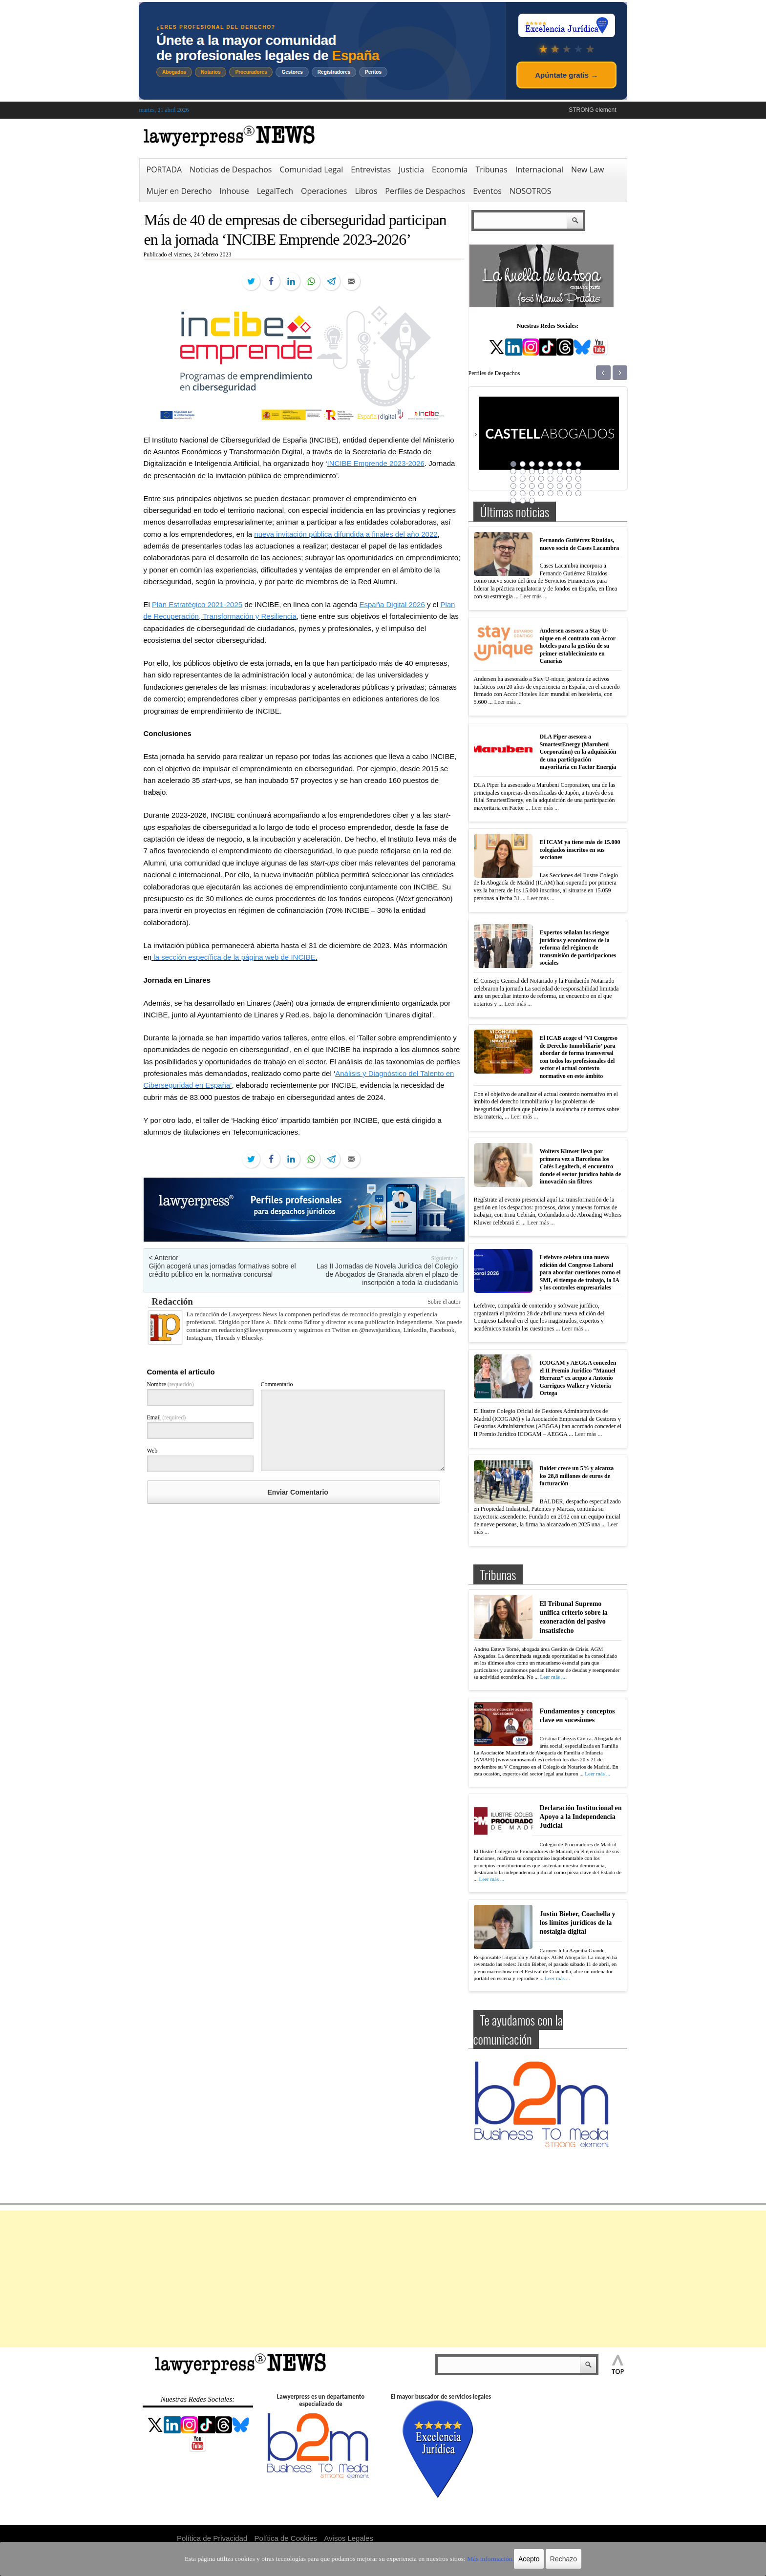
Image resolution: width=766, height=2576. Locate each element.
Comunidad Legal (311, 169)
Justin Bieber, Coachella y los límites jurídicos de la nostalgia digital (578, 1922)
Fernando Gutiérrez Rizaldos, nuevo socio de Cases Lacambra (579, 544)
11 (532, 471)
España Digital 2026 (392, 604)
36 (541, 493)
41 (513, 501)
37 (550, 493)
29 (550, 486)
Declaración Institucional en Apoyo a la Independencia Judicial (581, 1816)
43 (532, 501)
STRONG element (592, 109)
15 (569, 471)
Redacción (172, 1301)
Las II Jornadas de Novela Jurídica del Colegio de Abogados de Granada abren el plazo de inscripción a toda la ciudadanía (387, 1274)
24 (578, 479)
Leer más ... (533, 596)
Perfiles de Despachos (425, 191)
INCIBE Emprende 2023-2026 (376, 463)
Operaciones (324, 191)
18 (523, 479)
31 (569, 486)
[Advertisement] (383, 2279)
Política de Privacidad (212, 2538)
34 (523, 493)
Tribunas (491, 169)
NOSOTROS (531, 191)
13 (550, 471)
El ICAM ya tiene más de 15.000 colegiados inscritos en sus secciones (580, 850)
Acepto (511, 2559)
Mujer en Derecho (179, 191)
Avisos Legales (348, 2538)
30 (560, 486)
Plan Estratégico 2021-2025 (197, 604)
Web (152, 1450)
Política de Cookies (286, 2538)
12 (541, 471)
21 (550, 479)
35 (532, 493)
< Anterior (163, 1258)
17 (513, 479)
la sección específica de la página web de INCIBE (234, 957)
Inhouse (234, 191)
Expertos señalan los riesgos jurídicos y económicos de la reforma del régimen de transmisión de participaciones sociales (578, 947)
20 (541, 479)
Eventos (487, 191)
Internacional (539, 169)
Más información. (475, 2558)
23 (569, 479)
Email (166, 1417)
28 (541, 486)
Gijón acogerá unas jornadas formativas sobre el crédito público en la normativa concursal (222, 1270)
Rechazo (545, 2559)
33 (513, 493)
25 (513, 486)
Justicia (411, 169)
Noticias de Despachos (231, 169)
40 (578, 493)
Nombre (170, 1384)
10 (523, 471)
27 (532, 486)
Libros (366, 191)
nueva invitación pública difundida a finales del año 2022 (345, 534)
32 (578, 486)
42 (523, 501)
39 (569, 493)
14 (560, 471)
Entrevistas (371, 169)
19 (532, 479)
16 (578, 471)
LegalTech (275, 191)
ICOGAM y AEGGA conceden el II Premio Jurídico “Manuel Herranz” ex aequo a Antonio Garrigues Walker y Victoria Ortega (578, 1377)
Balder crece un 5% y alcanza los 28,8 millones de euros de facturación (577, 1476)
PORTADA (164, 169)
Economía (450, 169)
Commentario (277, 1384)
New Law (587, 169)
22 (560, 479)
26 (523, 486)
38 (560, 493)
